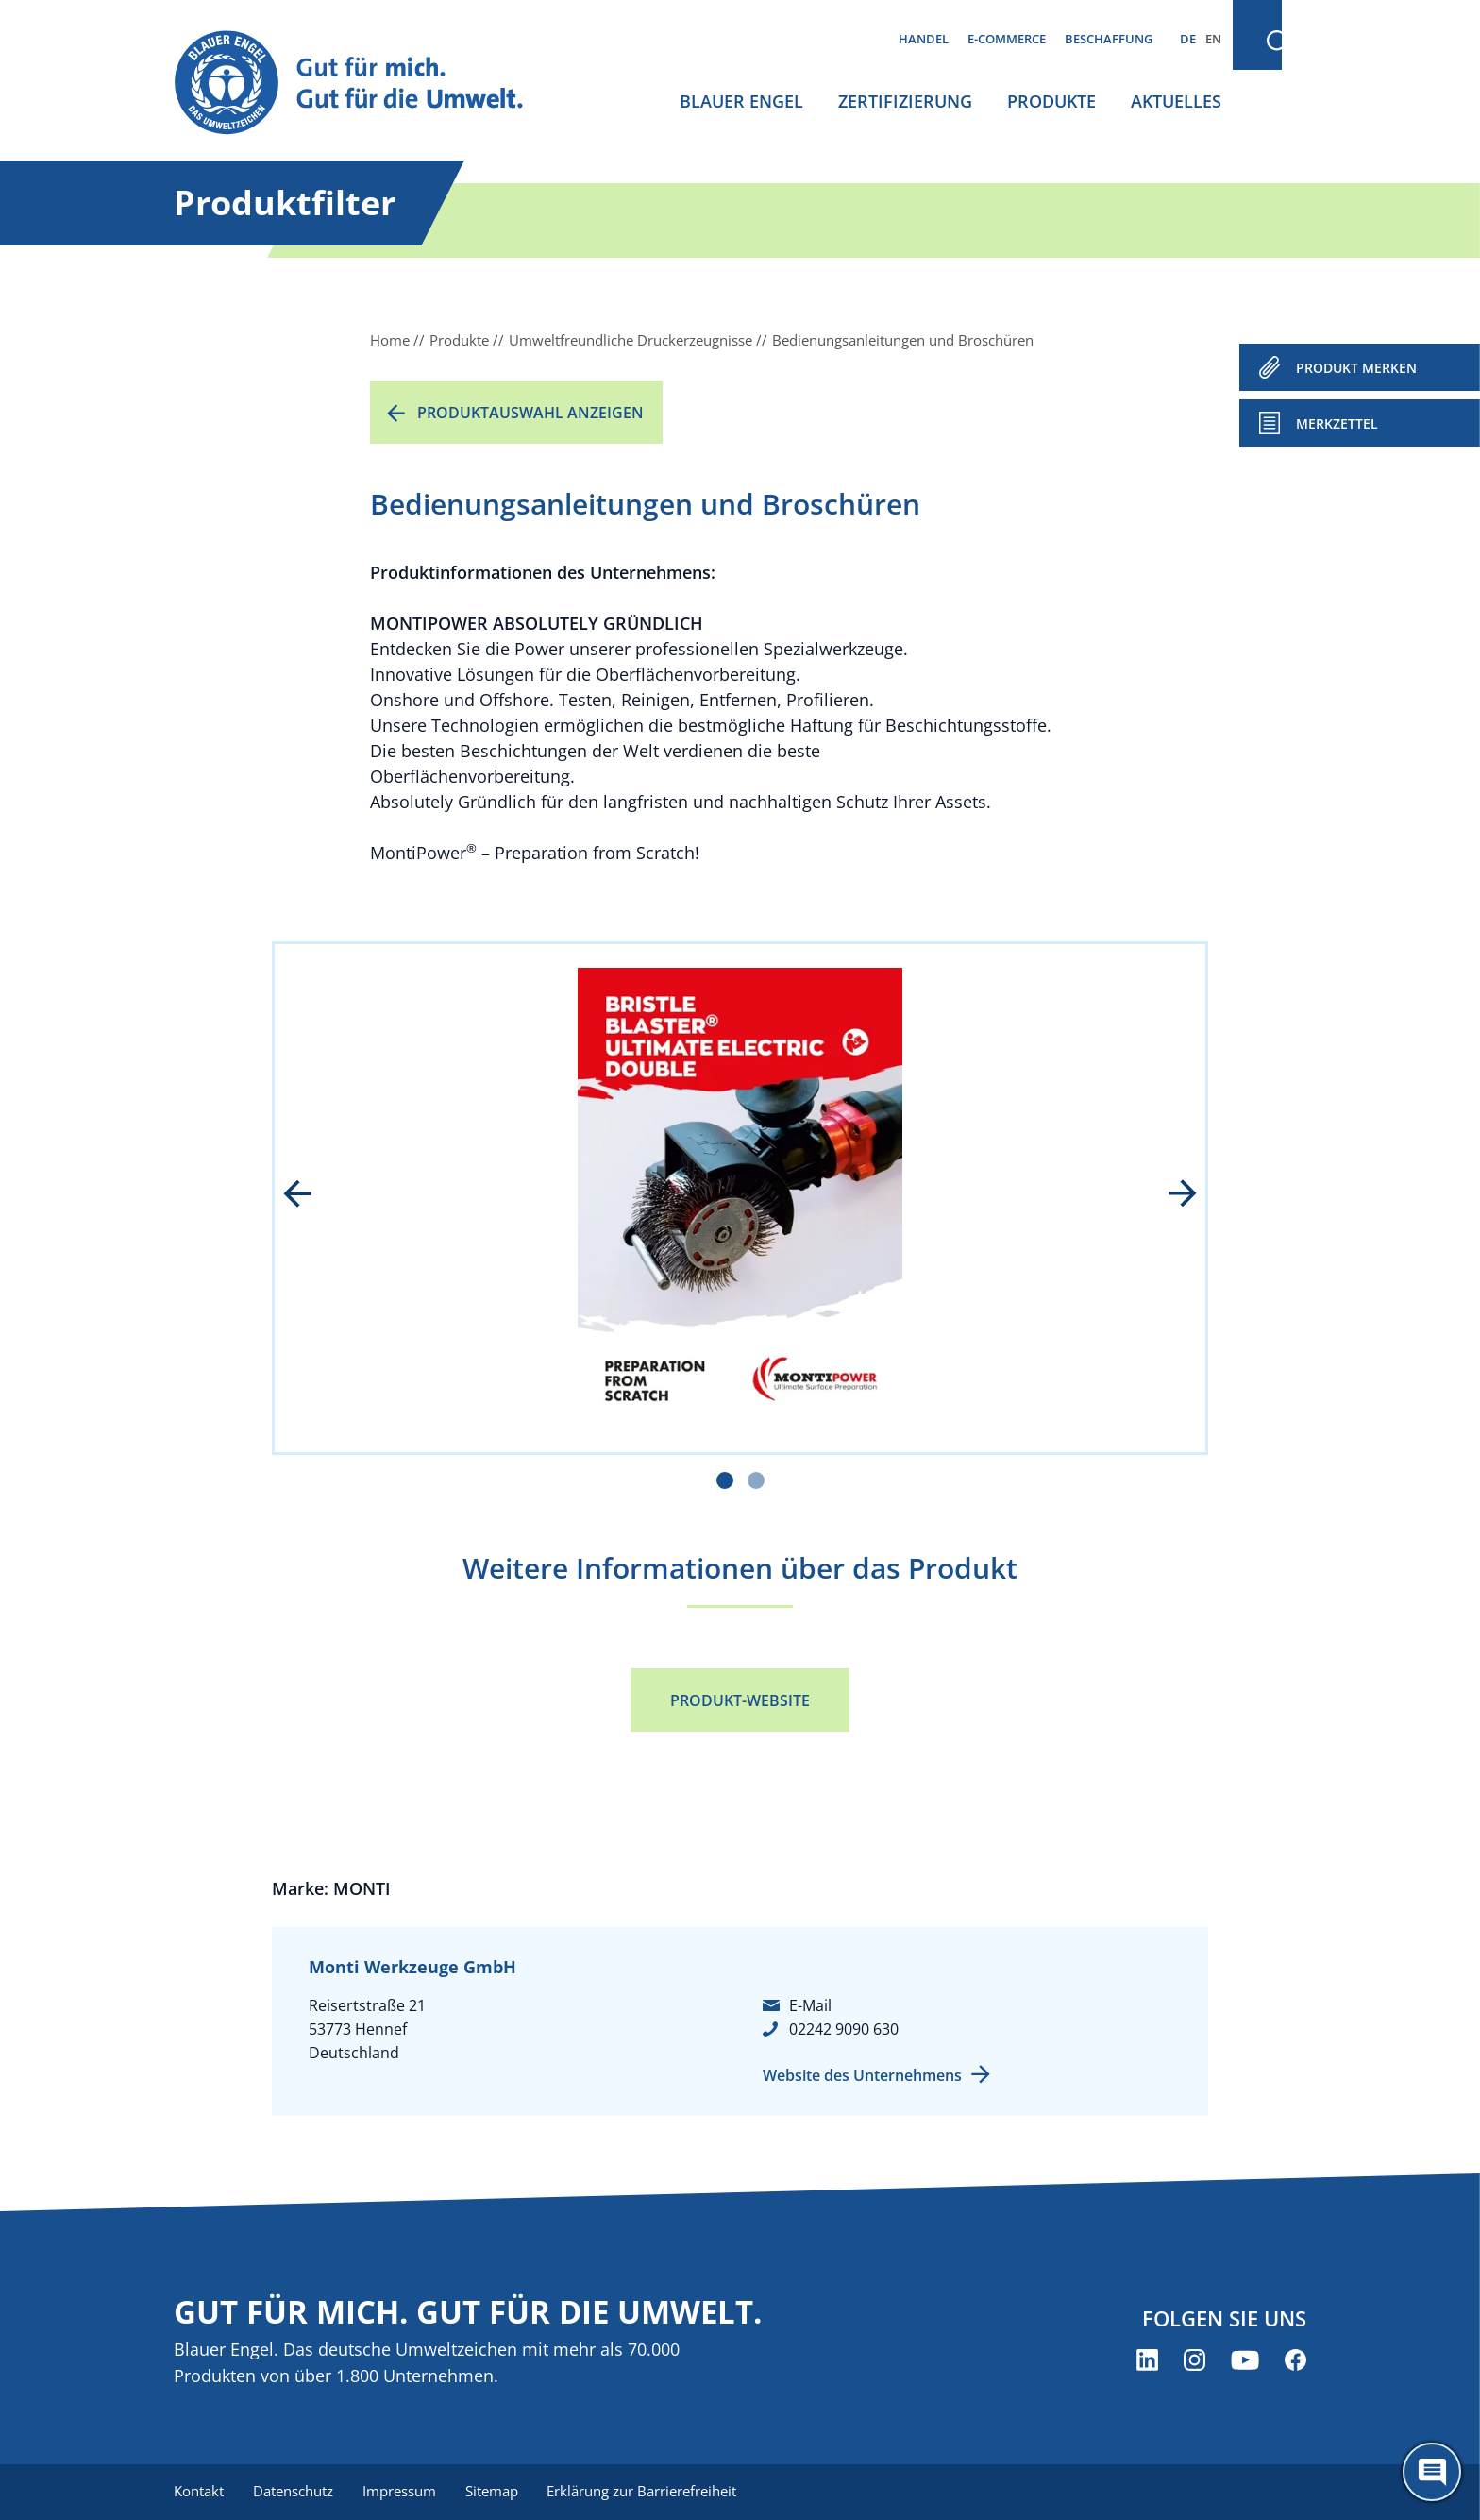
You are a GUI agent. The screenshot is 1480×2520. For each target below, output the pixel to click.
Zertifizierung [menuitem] (905, 101)
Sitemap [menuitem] (494, 2491)
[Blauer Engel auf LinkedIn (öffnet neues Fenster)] (1147, 2360)
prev (310, 1195)
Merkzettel (1337, 423)
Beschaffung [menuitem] (1108, 38)
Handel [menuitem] (924, 38)
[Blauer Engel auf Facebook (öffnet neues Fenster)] (1295, 2360)
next (1169, 1195)
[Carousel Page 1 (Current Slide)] (724, 1480)
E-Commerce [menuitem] (1006, 38)
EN (1213, 38)
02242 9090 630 (844, 2029)
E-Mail (810, 2005)
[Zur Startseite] (366, 83)
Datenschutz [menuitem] (294, 2491)
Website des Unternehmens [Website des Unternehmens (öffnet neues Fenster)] (862, 2075)
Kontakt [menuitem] (199, 2491)
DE (1188, 38)
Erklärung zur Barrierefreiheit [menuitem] (646, 2491)
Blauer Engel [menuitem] (741, 101)
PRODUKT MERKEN (1356, 368)
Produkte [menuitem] (1051, 101)
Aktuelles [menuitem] (1176, 101)
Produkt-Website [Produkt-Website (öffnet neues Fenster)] (740, 1700)
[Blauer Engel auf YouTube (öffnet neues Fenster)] (1245, 2360)
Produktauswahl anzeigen (530, 412)
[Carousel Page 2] (756, 1480)
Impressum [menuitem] (401, 2491)
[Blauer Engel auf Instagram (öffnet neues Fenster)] (1194, 2360)
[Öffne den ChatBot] (1432, 2472)
